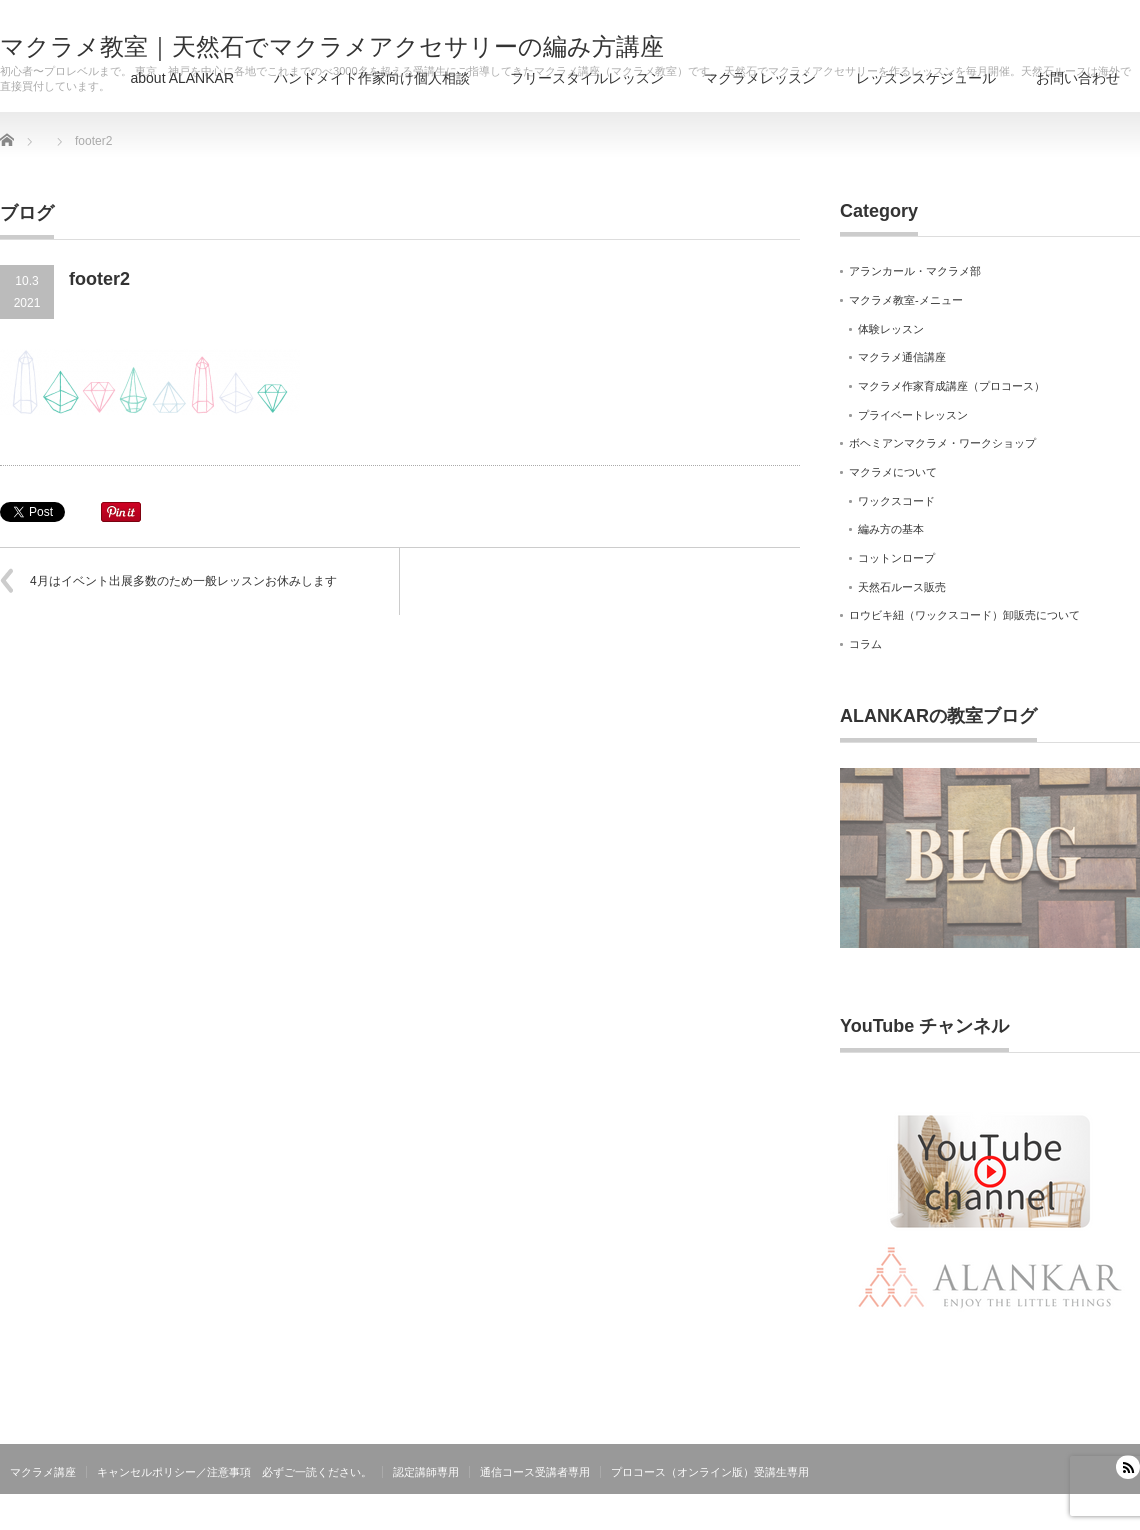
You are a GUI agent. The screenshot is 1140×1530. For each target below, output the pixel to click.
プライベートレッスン (913, 415)
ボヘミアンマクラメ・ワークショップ (942, 443)
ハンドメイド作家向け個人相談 (372, 78)
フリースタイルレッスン (587, 78)
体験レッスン (891, 329)
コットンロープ (896, 558)
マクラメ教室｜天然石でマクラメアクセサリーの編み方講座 (332, 47)
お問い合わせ (1078, 78)
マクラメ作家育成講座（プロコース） (951, 386)
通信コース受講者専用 (535, 1472)
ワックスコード (896, 501)
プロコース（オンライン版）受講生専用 (710, 1472)
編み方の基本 (891, 529)
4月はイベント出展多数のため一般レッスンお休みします (183, 581)
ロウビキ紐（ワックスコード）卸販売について (964, 615)
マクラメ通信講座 (902, 357)
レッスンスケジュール (926, 78)
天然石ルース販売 (902, 587)
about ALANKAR (182, 78)
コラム (865, 644)
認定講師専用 (426, 1472)
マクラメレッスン (760, 78)
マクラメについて (893, 472)
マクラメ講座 (43, 1472)
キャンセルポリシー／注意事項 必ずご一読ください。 (234, 1472)
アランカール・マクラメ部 (915, 271)
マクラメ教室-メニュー (906, 300)
